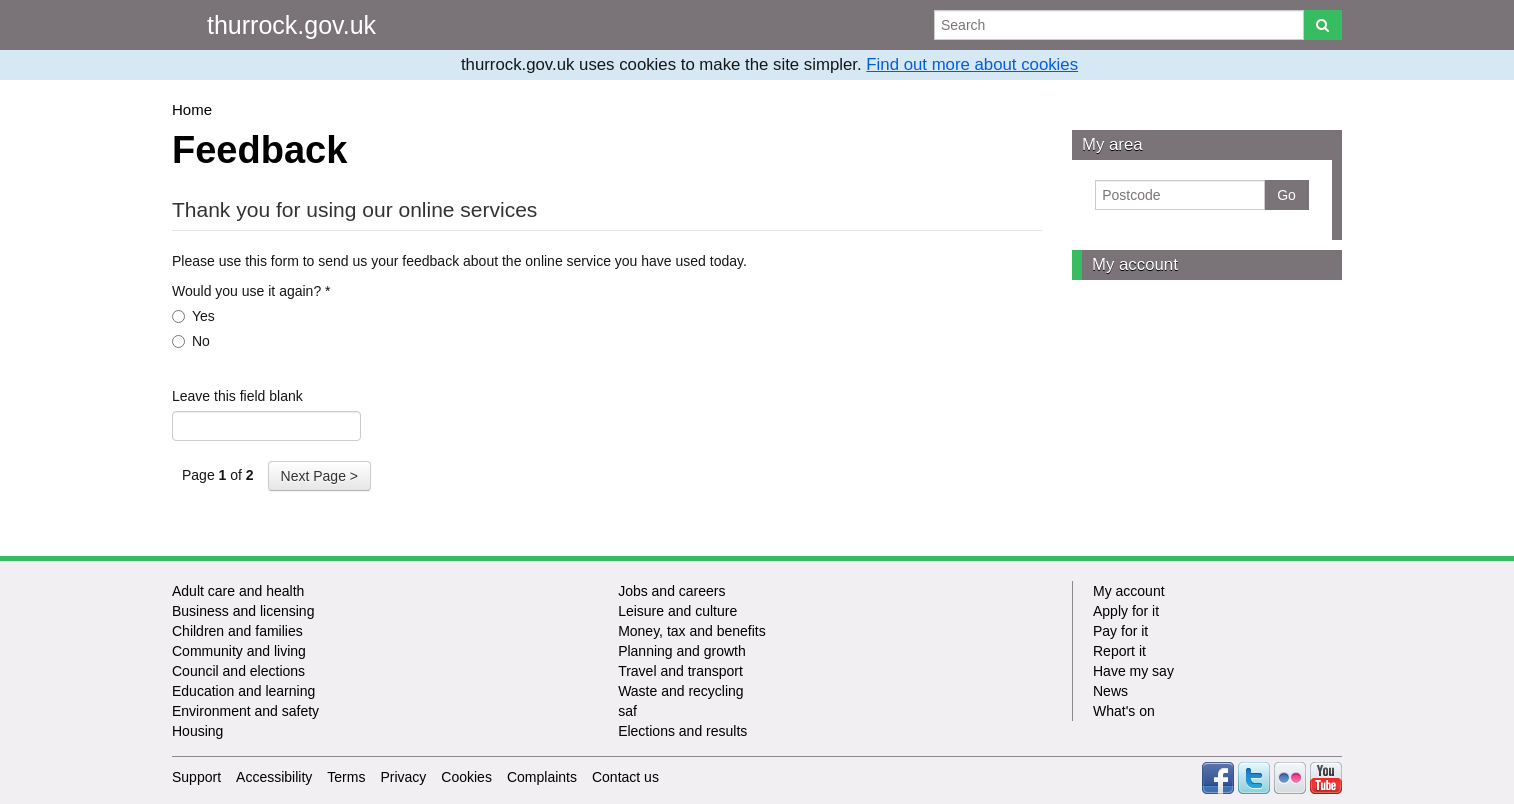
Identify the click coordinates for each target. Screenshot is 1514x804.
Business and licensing (243, 611)
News (1110, 691)
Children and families (237, 631)
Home (192, 109)
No (191, 341)
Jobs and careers (671, 591)
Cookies (466, 777)
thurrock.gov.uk (291, 25)
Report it (1119, 651)
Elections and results (682, 731)
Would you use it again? (251, 291)
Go (1286, 195)
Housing (197, 731)
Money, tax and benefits (692, 631)
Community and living (239, 651)
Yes (193, 316)
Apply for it (1126, 611)
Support (196, 777)
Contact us (625, 777)
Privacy (403, 777)
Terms (346, 777)
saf (627, 711)
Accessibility (274, 777)
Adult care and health (238, 591)
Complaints (542, 777)
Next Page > (319, 476)
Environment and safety (245, 711)
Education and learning (243, 691)
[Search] (1322, 25)
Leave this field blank (237, 396)
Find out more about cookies (972, 64)
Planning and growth (682, 651)
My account (1135, 264)
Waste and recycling (681, 691)
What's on (1124, 711)
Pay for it (1120, 631)
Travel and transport (680, 671)
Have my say (1133, 671)
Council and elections (238, 671)
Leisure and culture (677, 611)
